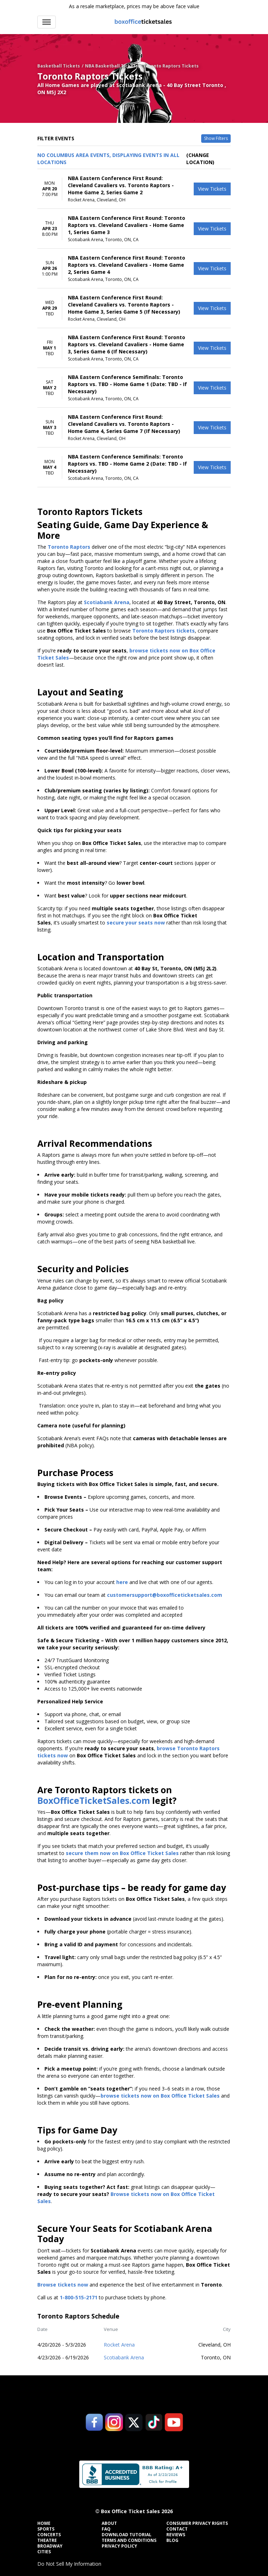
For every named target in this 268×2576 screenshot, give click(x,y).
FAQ (106, 2529)
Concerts (49, 2535)
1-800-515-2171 (78, 2297)
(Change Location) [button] (200, 159)
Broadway (50, 2546)
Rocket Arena (119, 2344)
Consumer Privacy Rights (197, 2523)
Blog (172, 2540)
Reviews (175, 2535)
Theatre (47, 2540)
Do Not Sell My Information (69, 2563)
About (109, 2523)
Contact (177, 2529)
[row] (134, 189)
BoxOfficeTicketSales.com (93, 1800)
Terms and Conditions (129, 2540)
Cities (44, 2552)
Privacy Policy (119, 2546)
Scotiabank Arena (124, 2357)
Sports (45, 2529)
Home (43, 2523)
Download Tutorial (126, 2535)
